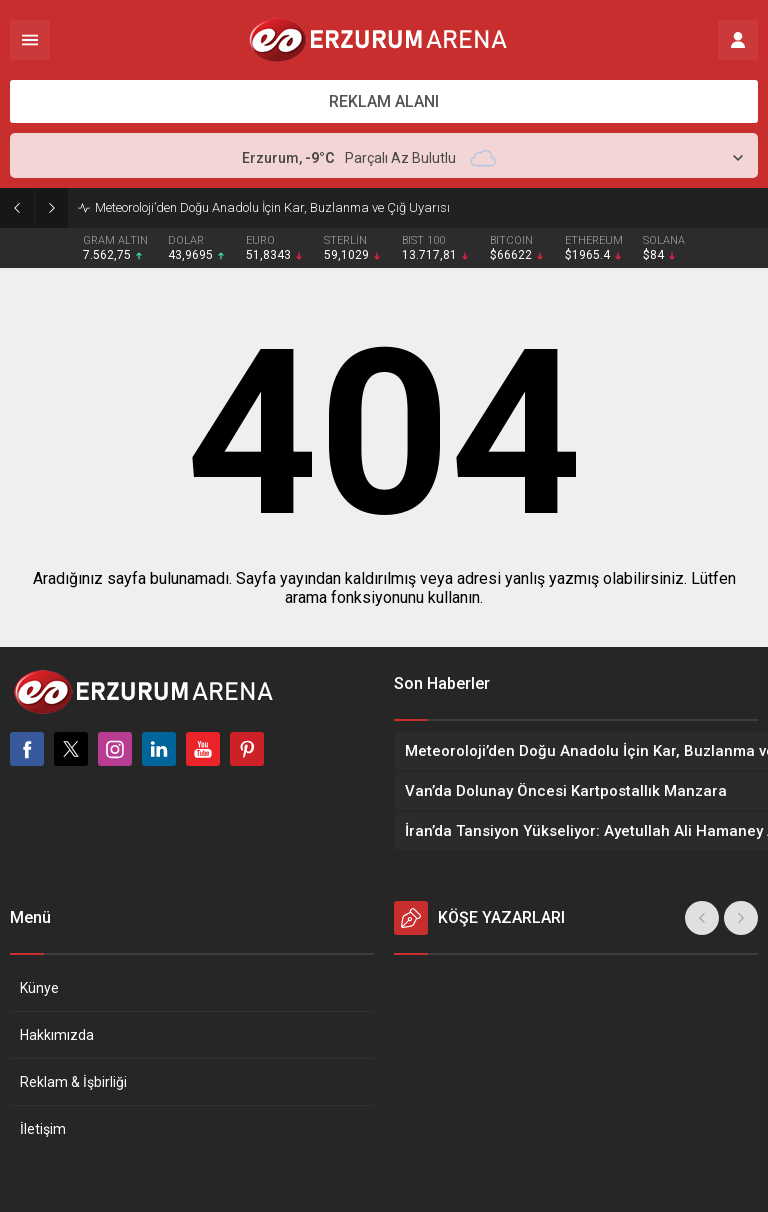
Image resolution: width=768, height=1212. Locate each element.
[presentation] (702, 918)
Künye (39, 988)
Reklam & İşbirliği (73, 1082)
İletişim (43, 1129)
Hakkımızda (57, 1035)
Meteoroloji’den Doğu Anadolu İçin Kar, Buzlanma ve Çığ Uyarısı (272, 207)
